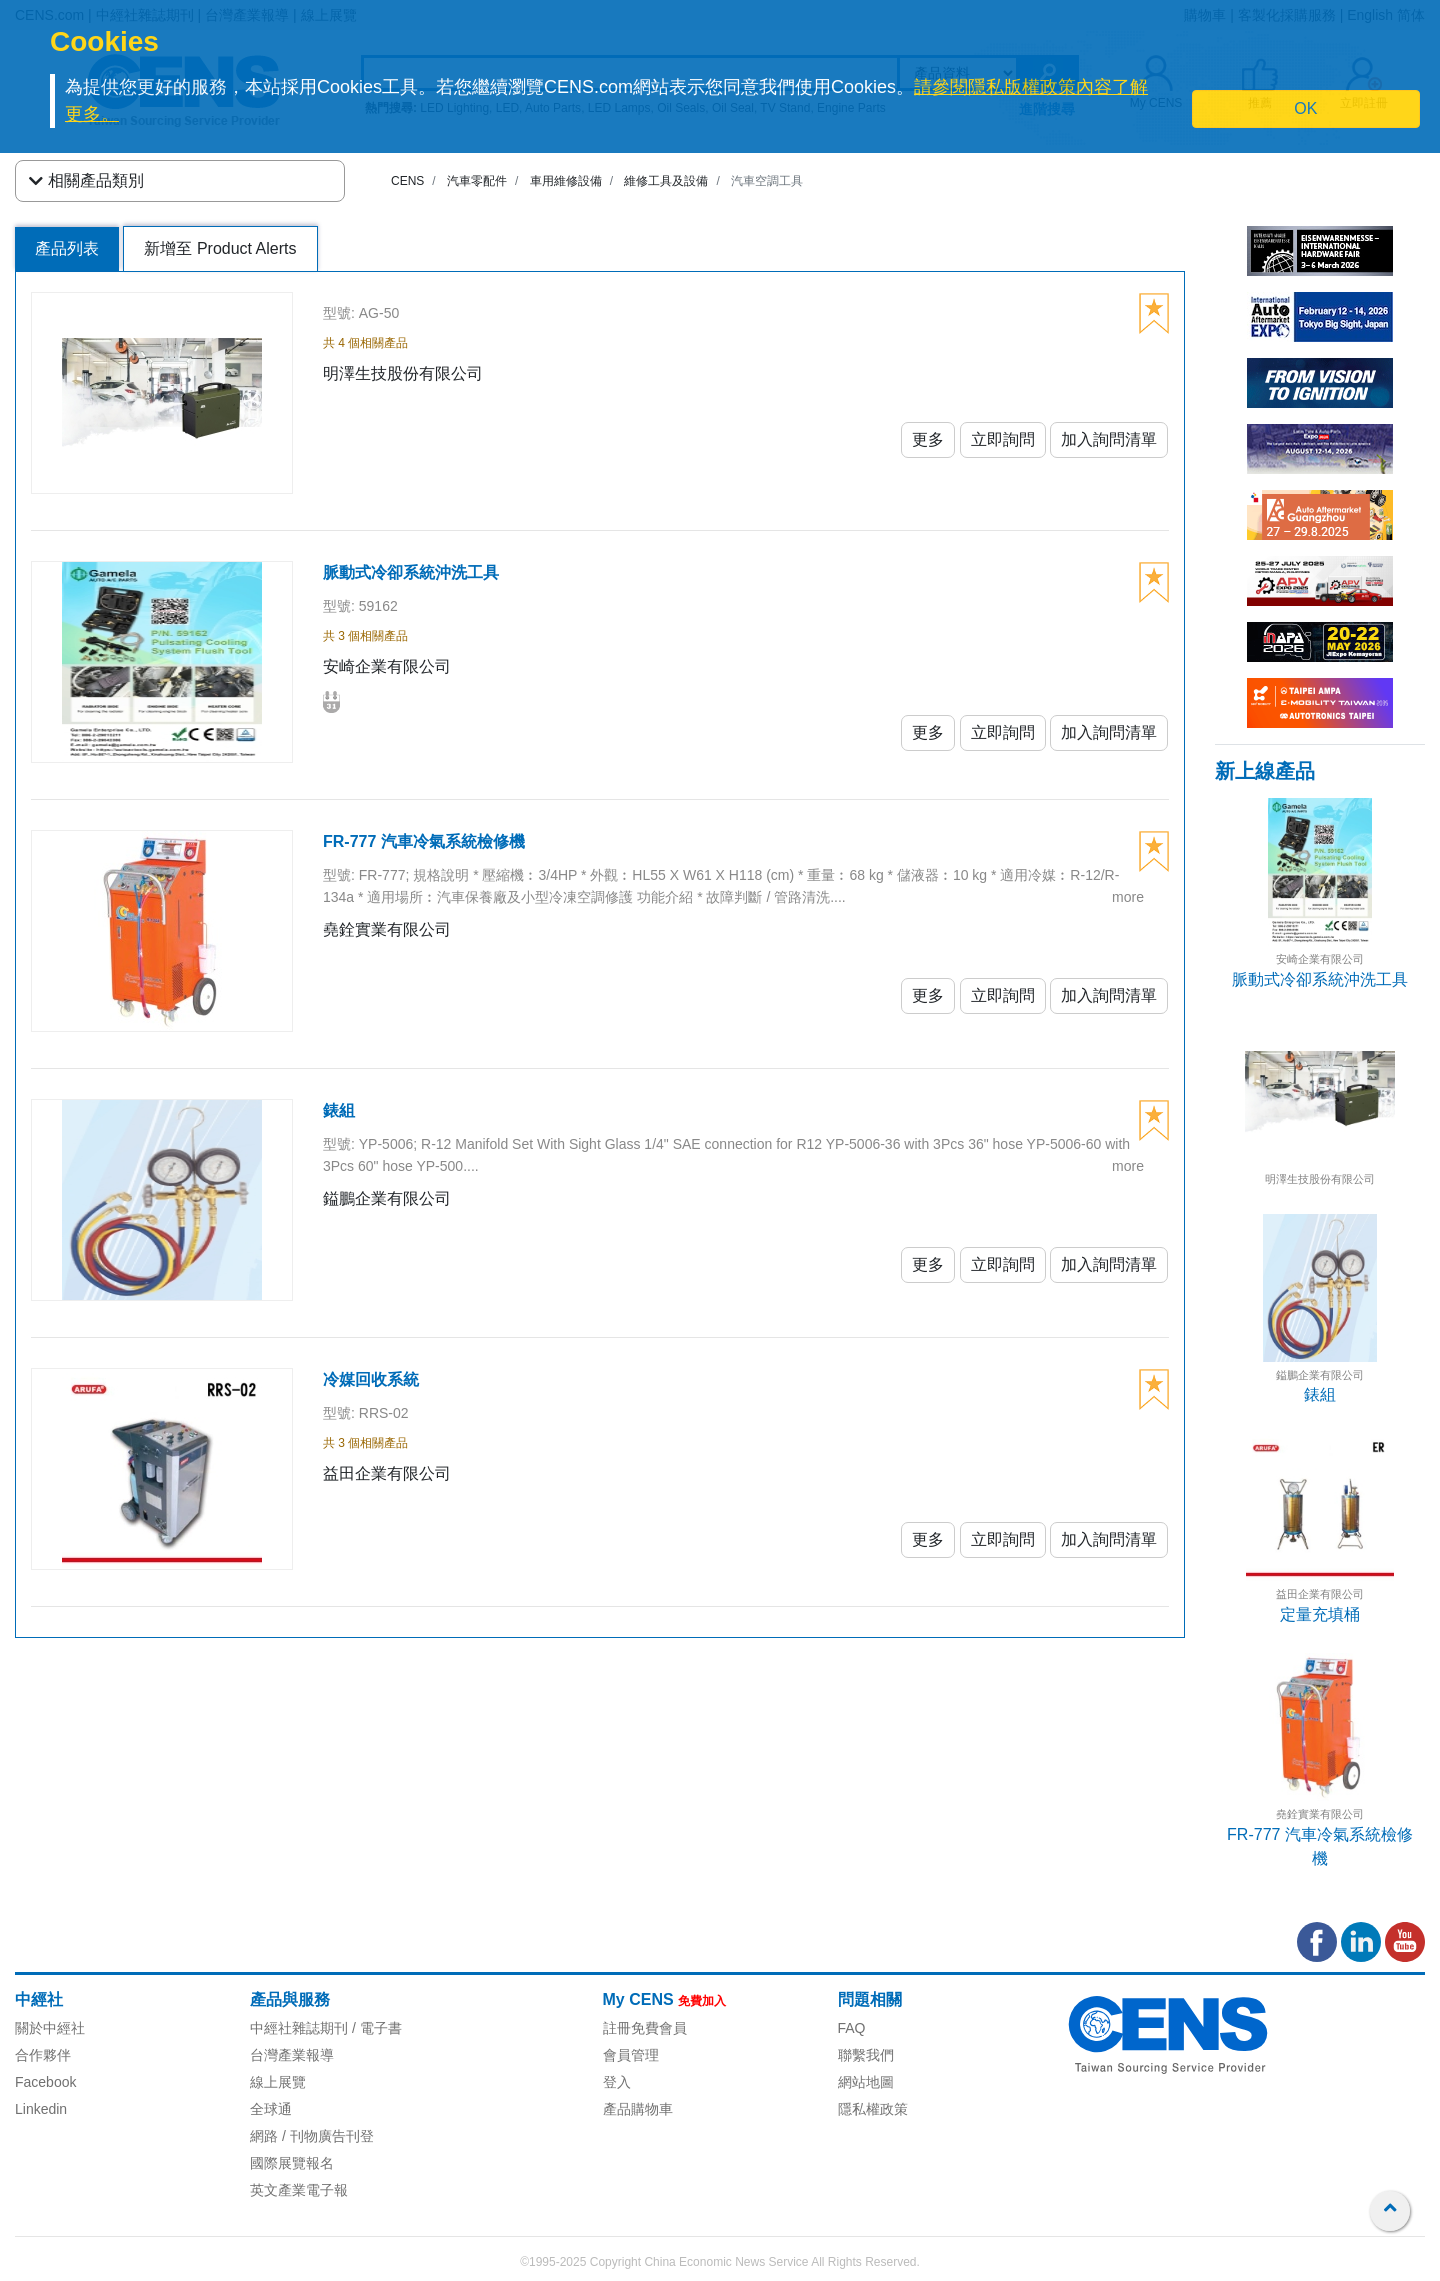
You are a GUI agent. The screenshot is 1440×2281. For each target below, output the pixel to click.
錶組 (1320, 1394)
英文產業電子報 (299, 2190)
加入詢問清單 (1109, 439)
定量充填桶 (1320, 1614)
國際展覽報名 (292, 2163)
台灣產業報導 (292, 2055)
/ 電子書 (375, 2028)
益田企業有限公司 (1320, 1594)
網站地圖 (866, 2082)
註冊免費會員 (645, 2028)
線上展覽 (278, 2082)
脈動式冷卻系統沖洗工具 (1320, 979)
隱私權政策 (873, 2109)
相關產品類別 (86, 181)
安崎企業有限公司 (1320, 959)
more (1128, 897)
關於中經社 (50, 2028)
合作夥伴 (43, 2055)
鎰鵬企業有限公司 (1320, 1375)
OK (1305, 108)
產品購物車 (638, 2109)
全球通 (271, 2109)
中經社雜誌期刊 (299, 2028)
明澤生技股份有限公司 (1320, 1179)
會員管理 (631, 2055)
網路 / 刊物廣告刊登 (312, 2136)
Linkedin (41, 2109)
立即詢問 (1003, 439)
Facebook (45, 2082)
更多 (928, 439)
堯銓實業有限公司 (1320, 1814)
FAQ (852, 2028)
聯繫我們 (866, 2055)
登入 (617, 2082)
